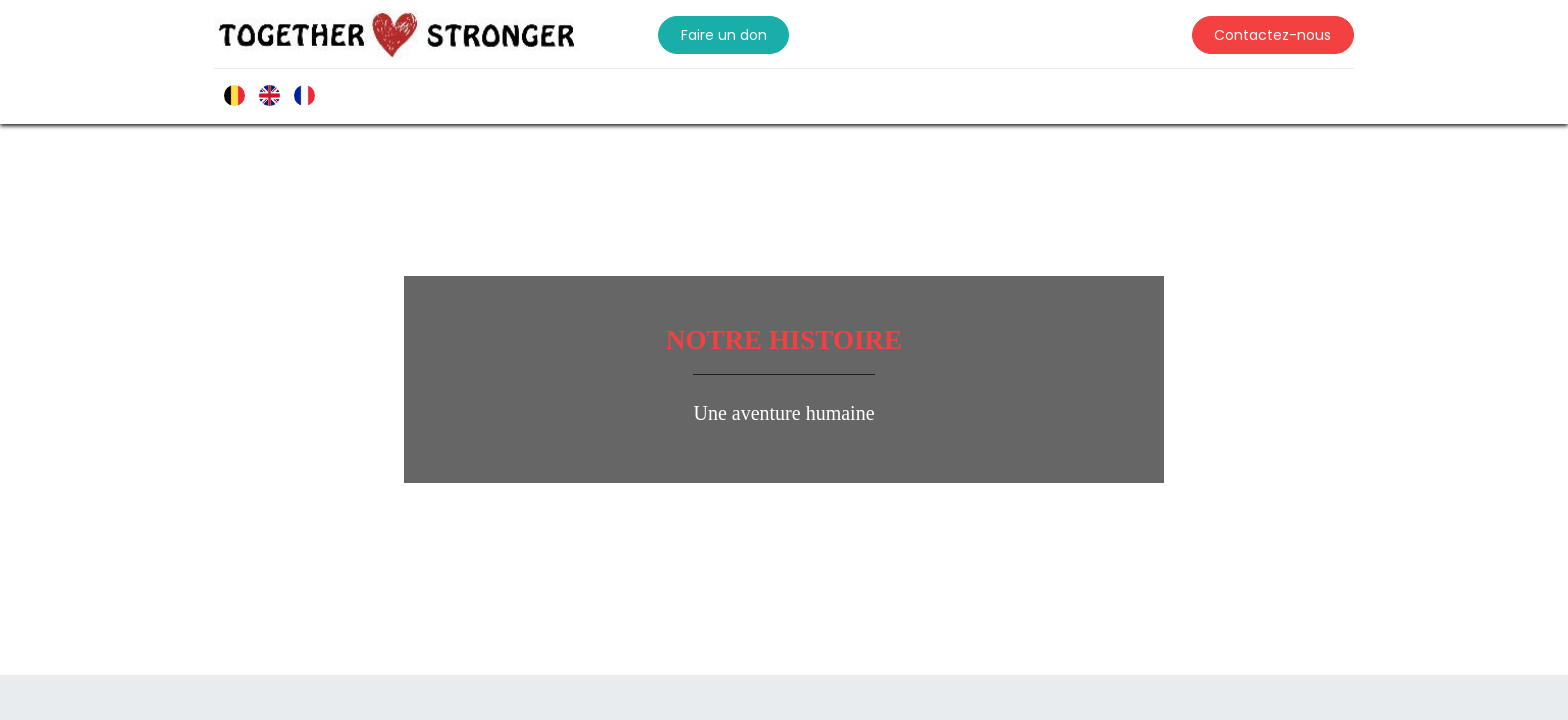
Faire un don (739, 35)
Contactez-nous (1257, 35)
